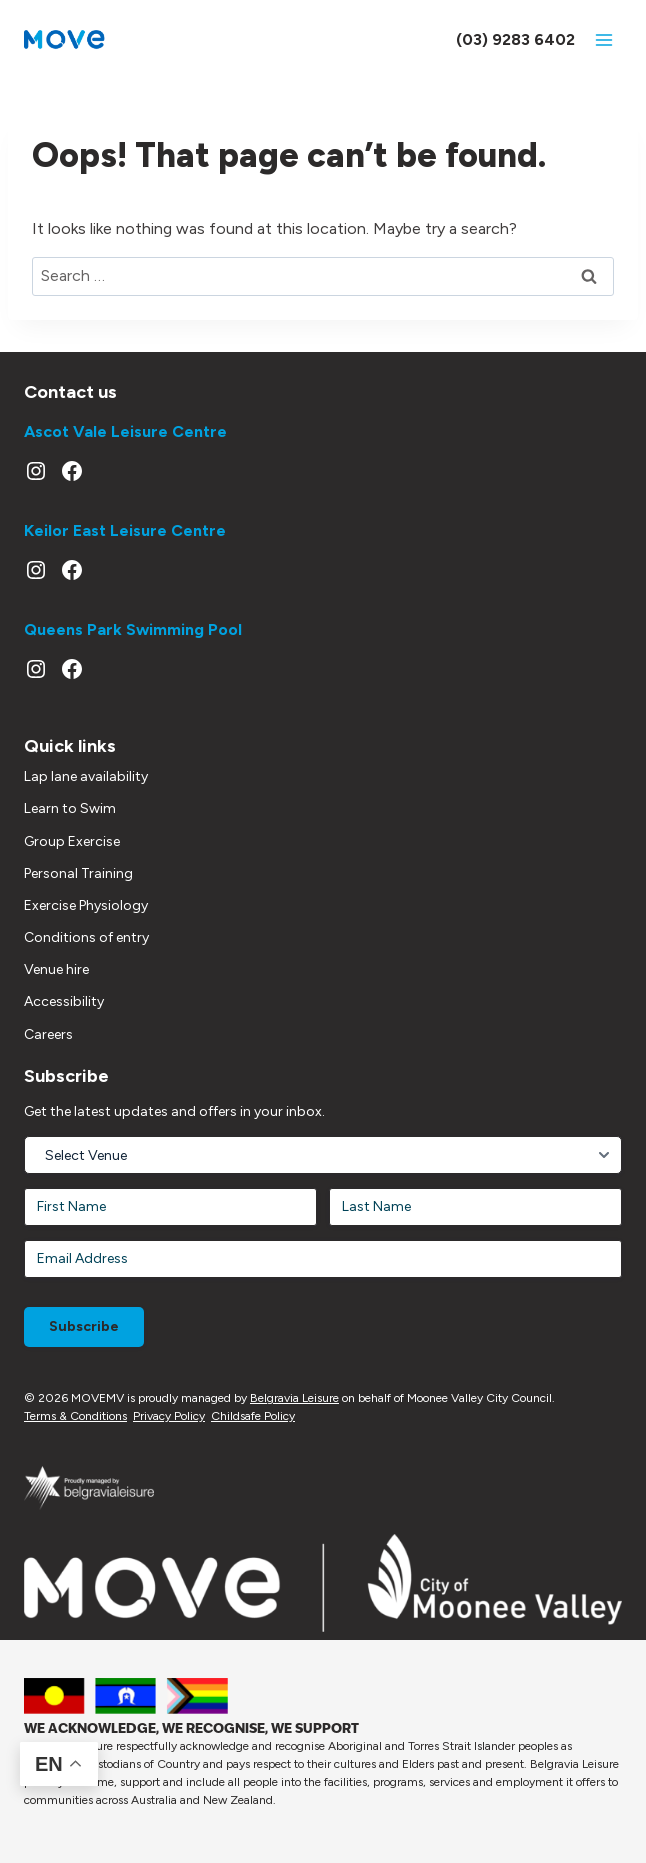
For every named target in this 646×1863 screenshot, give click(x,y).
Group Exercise (72, 841)
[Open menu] (603, 39)
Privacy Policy (169, 1416)
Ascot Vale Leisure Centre (125, 431)
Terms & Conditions (75, 1416)
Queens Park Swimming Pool (133, 629)
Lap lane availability (86, 776)
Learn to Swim (70, 808)
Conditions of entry (86, 937)
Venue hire (56, 969)
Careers (48, 1034)
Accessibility (64, 1001)
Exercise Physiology (86, 905)
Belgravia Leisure (294, 1398)
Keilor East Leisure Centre (125, 530)
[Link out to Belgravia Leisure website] (89, 1487)
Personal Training (78, 873)
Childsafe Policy (253, 1416)
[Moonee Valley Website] (323, 1583)
